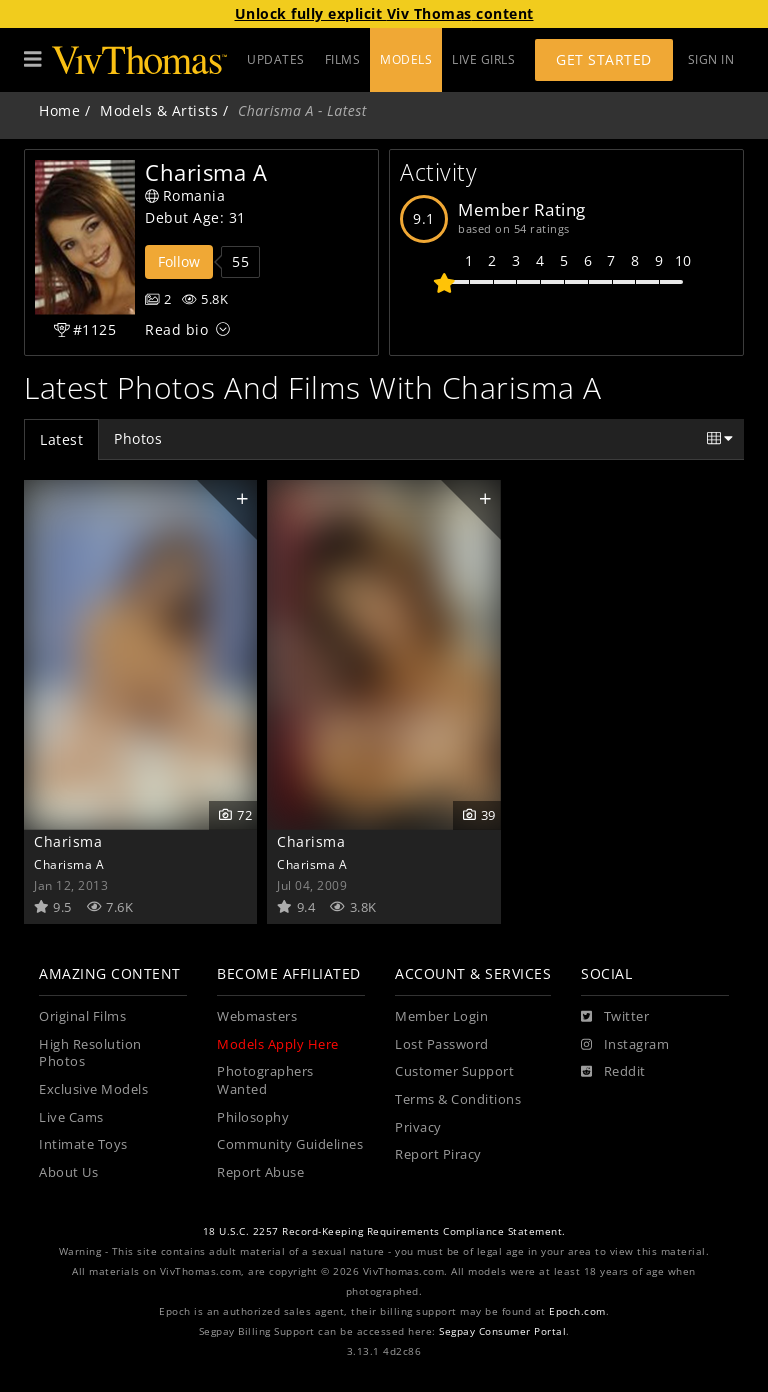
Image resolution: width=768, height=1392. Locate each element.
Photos (138, 438)
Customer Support (454, 1071)
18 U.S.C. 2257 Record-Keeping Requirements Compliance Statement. (384, 1231)
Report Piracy (438, 1154)
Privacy (418, 1127)
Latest (61, 439)
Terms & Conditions (458, 1099)
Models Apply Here (278, 1044)
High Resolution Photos (90, 1053)
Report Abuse (260, 1172)
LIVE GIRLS (483, 59)
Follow (179, 261)
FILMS (343, 59)
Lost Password (442, 1044)
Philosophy (253, 1117)
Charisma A (69, 864)
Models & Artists (159, 110)
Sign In (711, 59)
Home (59, 110)
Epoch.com (577, 1311)
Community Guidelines (290, 1144)
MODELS (406, 59)
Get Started (604, 59)
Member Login (441, 1016)
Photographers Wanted (265, 1080)
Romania (185, 195)
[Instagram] (625, 1045)
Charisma (68, 841)
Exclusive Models (93, 1089)
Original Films (82, 1016)
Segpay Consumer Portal (502, 1331)
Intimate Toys (83, 1144)
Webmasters (257, 1016)
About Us (68, 1172)
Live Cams (71, 1117)
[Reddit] (613, 1072)
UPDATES (276, 59)
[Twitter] (615, 1017)
